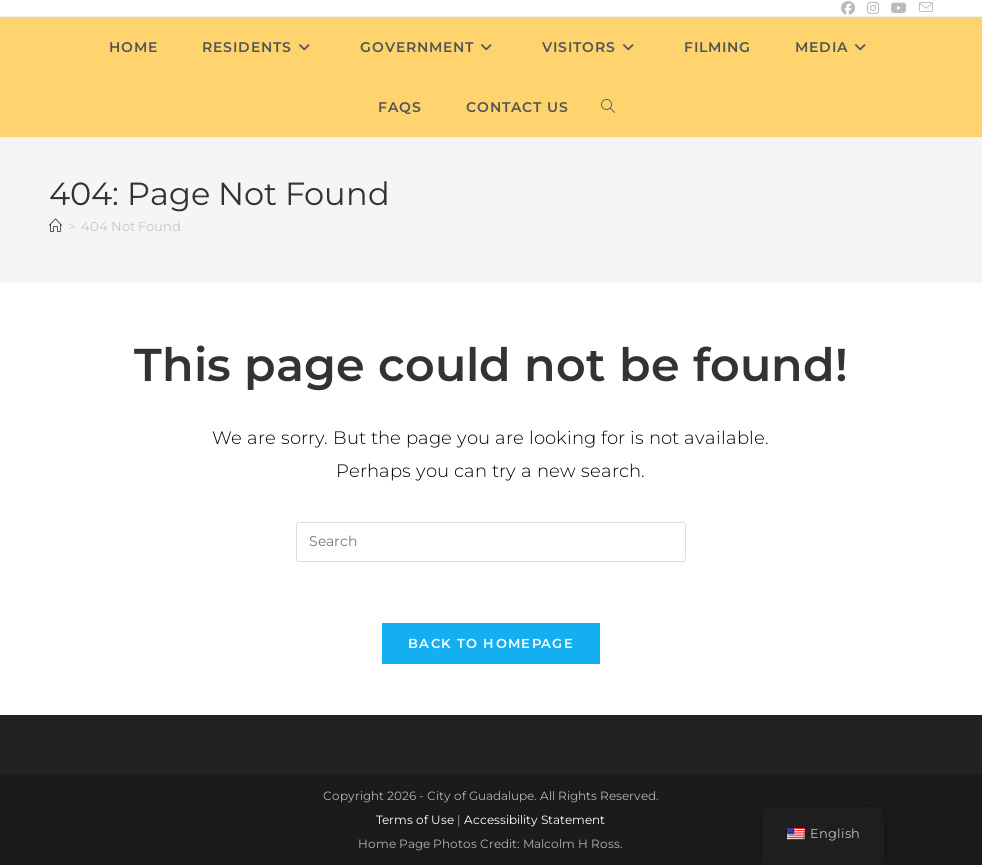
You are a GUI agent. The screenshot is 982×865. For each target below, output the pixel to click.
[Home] (55, 226)
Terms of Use (415, 819)
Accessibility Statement (534, 819)
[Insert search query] (491, 542)
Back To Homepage (491, 643)
